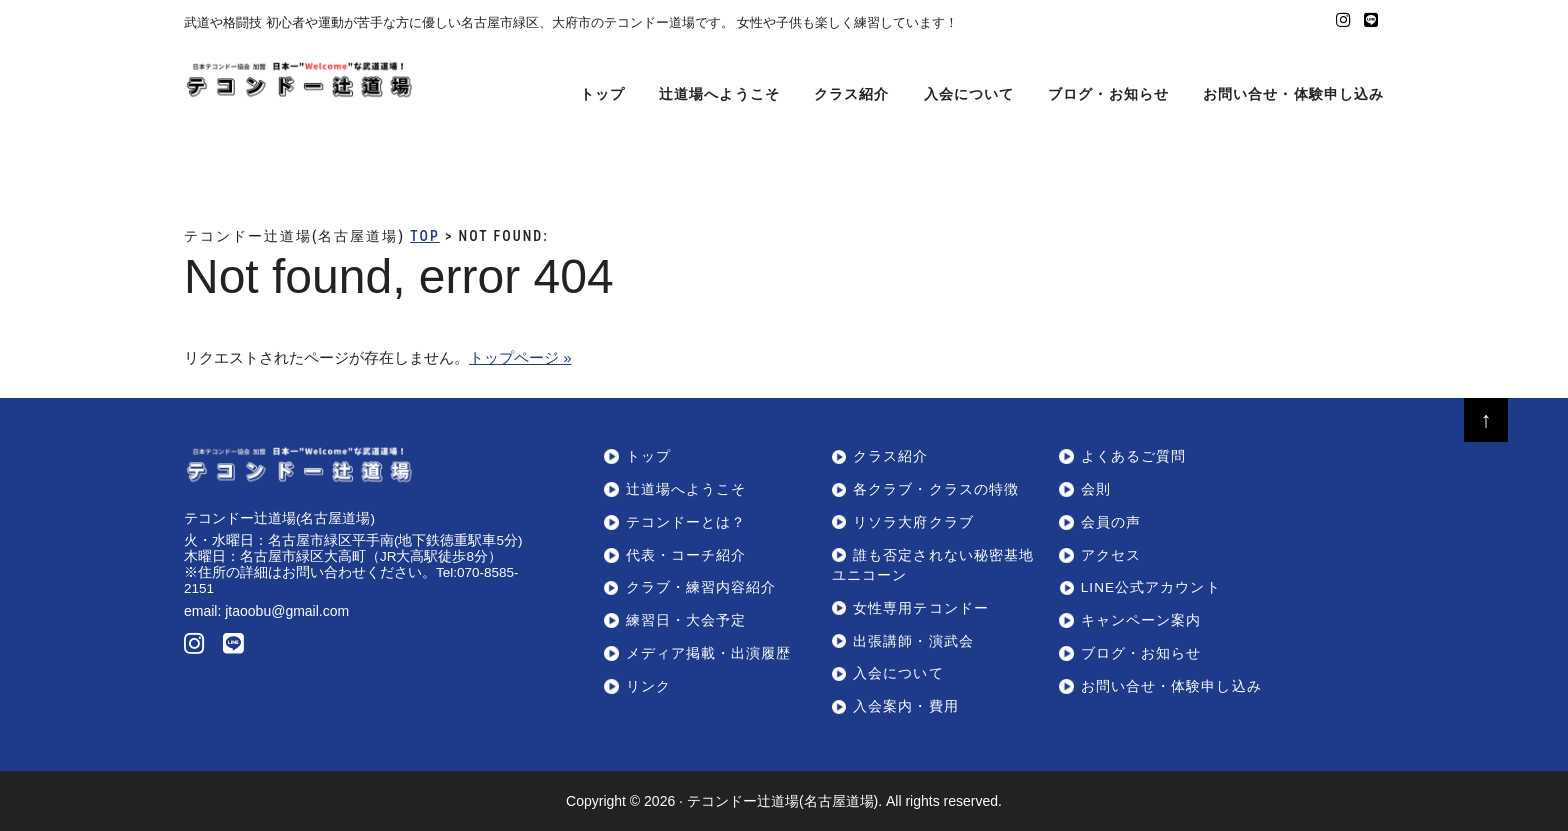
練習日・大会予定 (686, 620)
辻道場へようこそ (686, 489)
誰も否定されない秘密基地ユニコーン (933, 565)
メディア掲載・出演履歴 (709, 653)
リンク (648, 686)
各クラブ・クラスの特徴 (936, 489)
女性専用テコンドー (921, 608)
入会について (898, 673)
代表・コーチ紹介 (686, 555)
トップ (648, 456)
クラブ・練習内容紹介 (701, 587)
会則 (1096, 489)
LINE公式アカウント (1151, 587)
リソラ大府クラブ (913, 522)
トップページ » (520, 357)
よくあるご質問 (1134, 456)
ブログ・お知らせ (1141, 653)
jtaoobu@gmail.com (287, 611)
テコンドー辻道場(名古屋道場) (782, 801)
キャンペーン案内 (1141, 620)
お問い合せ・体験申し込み (1171, 686)
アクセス (1111, 555)
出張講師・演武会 (913, 641)
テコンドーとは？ (686, 522)
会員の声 (1111, 522)
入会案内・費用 (906, 706)
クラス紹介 (890, 456)
